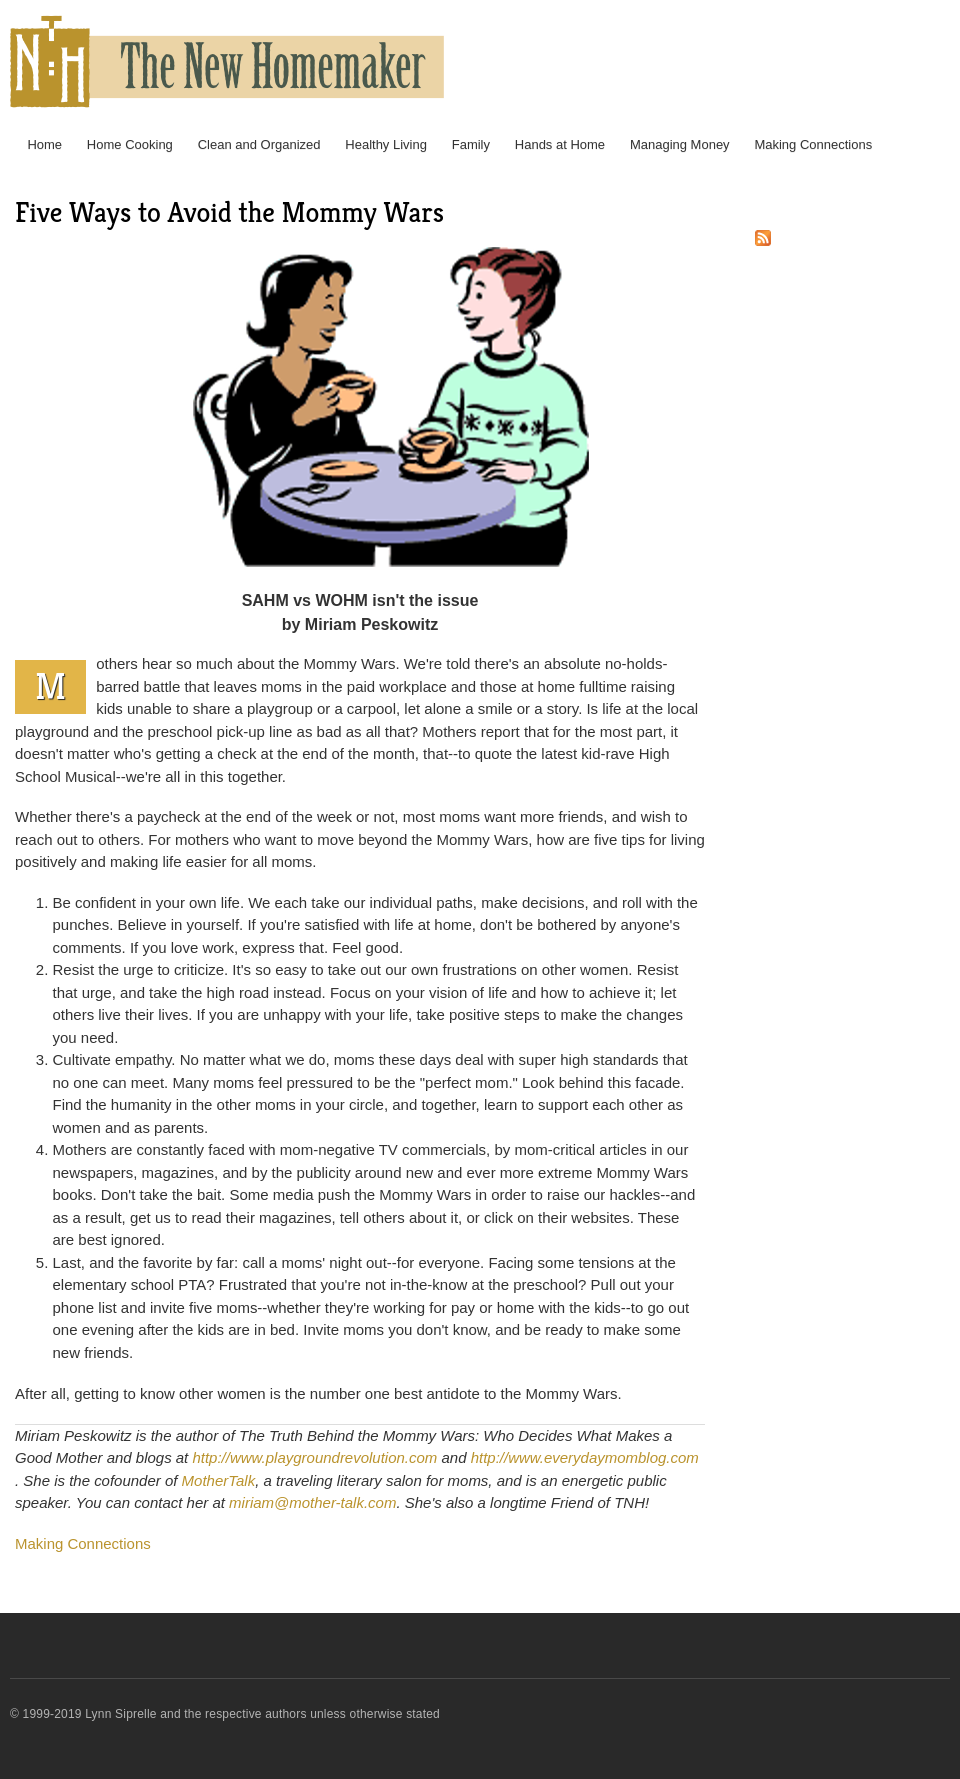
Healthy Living (386, 144)
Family (471, 144)
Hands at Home (560, 144)
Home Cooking (130, 144)
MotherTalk (219, 1480)
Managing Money (680, 144)
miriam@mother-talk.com (312, 1502)
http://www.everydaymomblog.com (585, 1457)
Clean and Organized (259, 144)
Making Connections (813, 144)
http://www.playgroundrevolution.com (314, 1457)
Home (44, 144)
